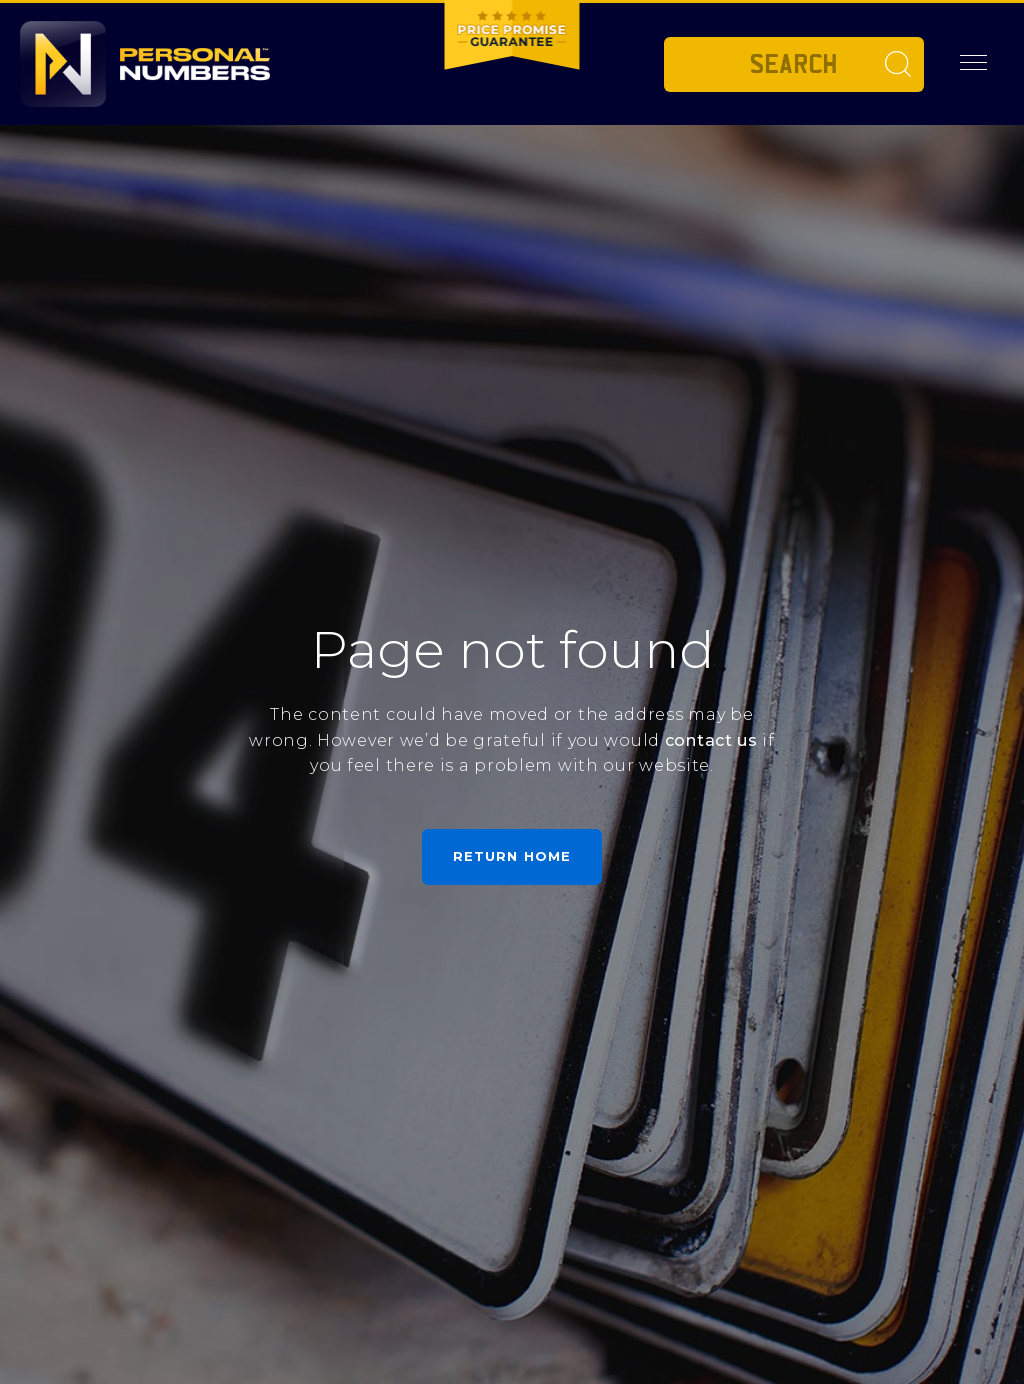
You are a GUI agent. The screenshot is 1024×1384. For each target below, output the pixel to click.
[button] (974, 63)
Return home (511, 856)
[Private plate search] (794, 64)
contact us (711, 740)
